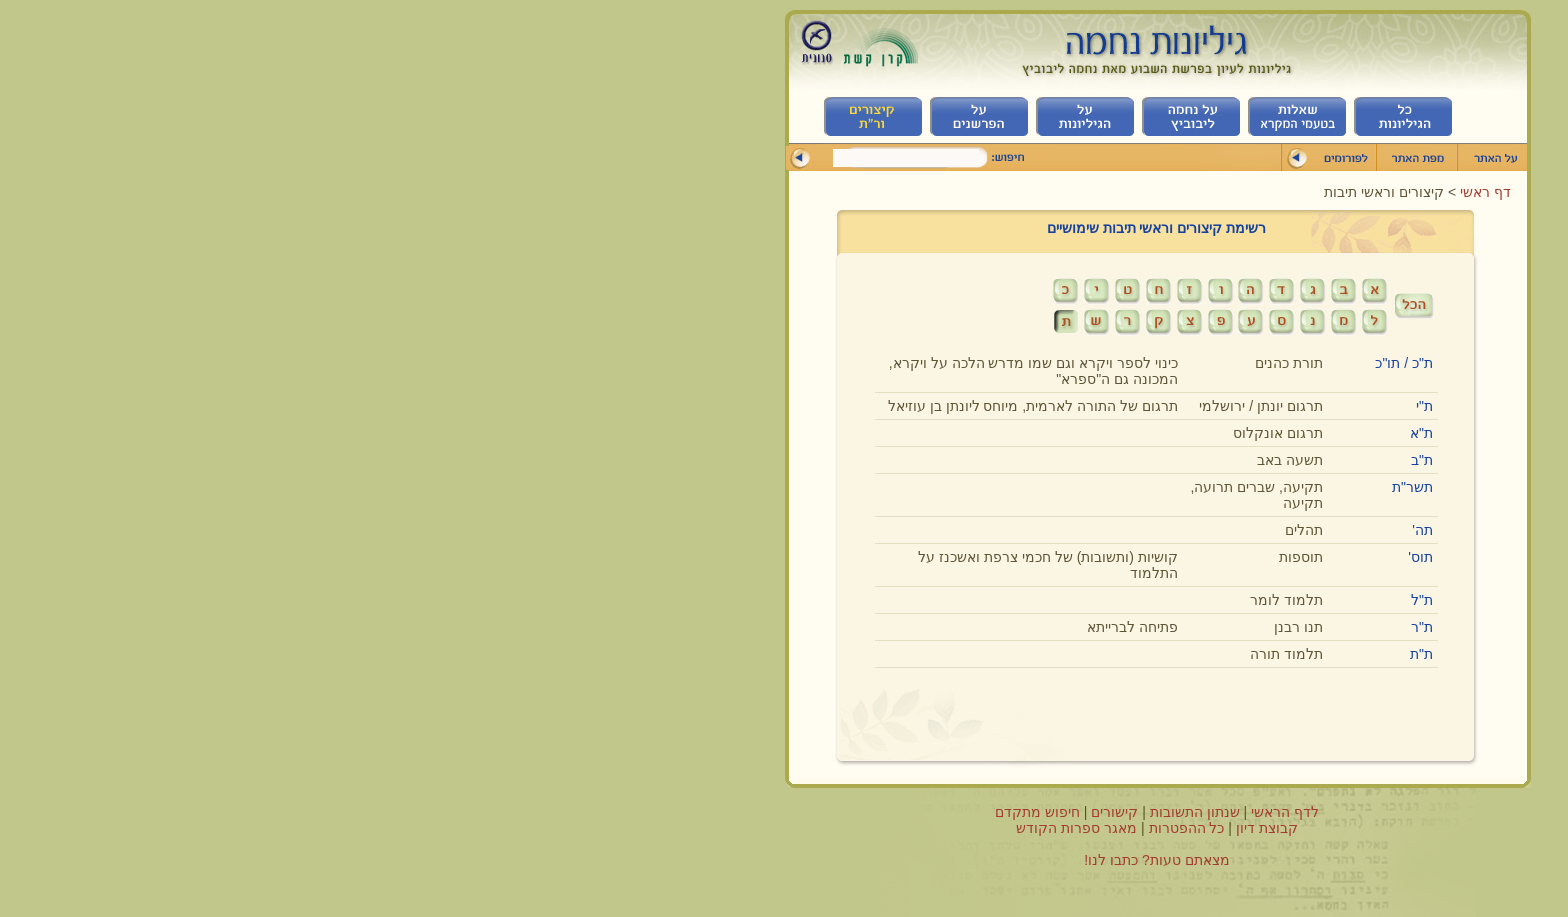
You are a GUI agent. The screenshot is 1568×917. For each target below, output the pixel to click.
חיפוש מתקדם (664, 812)
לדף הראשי (912, 812)
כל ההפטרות (814, 828)
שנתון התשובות (822, 812)
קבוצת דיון (894, 828)
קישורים (741, 812)
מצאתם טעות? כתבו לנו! (783, 860)
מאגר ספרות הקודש (703, 828)
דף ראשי (1110, 192)
